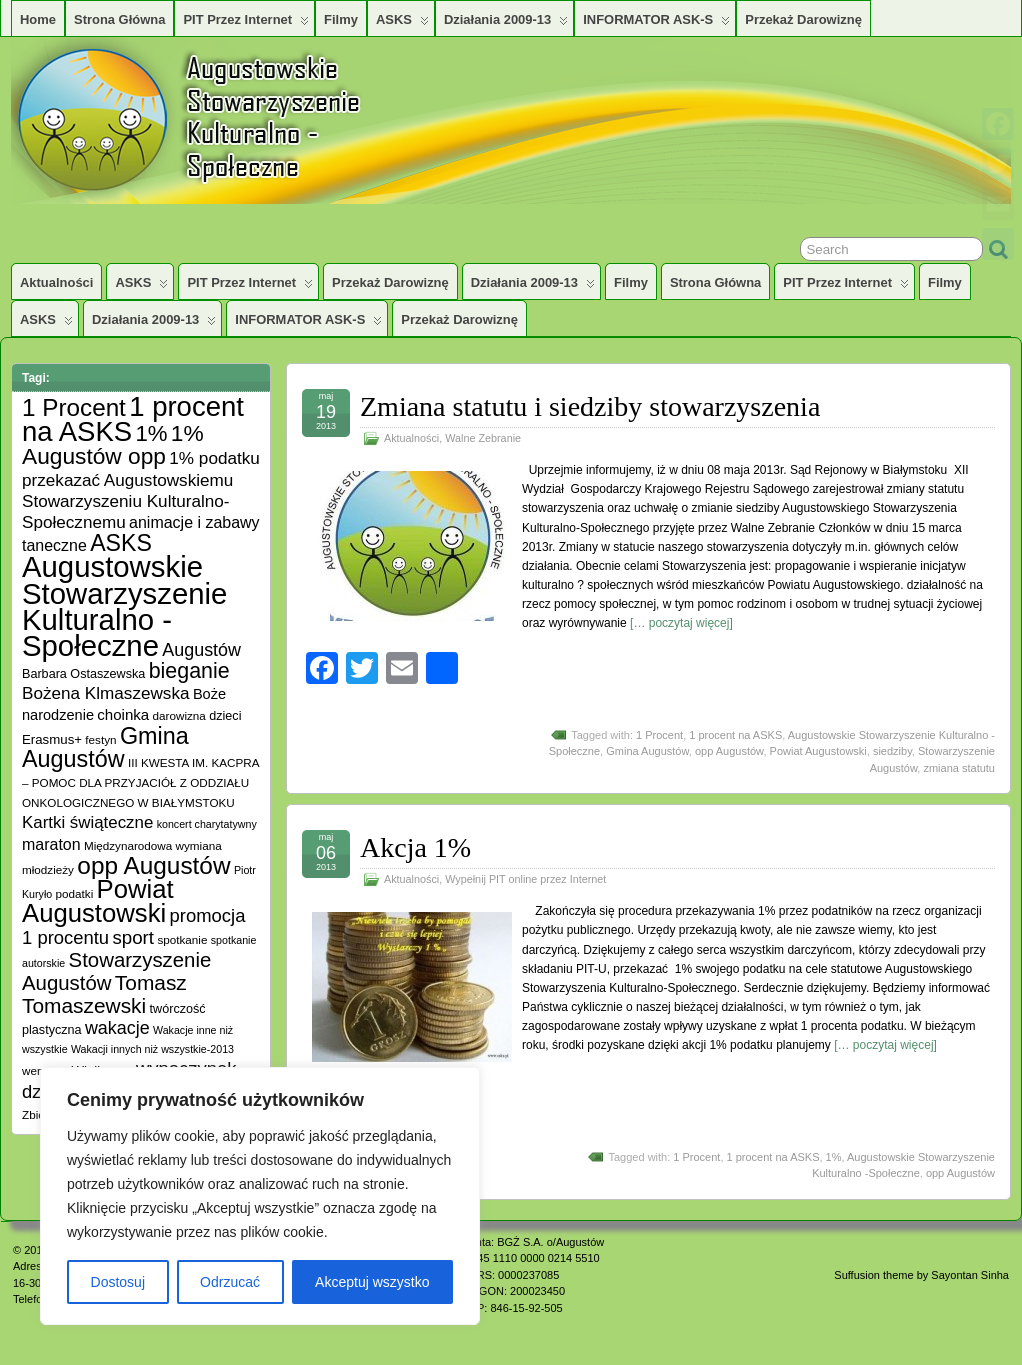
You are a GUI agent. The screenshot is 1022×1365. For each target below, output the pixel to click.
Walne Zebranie (483, 438)
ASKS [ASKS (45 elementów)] (121, 543)
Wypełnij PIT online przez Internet (525, 879)
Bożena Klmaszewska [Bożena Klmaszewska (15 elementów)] (106, 693)
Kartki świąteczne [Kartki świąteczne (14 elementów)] (87, 822)
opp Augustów (729, 751)
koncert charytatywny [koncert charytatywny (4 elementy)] (207, 824)
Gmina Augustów (647, 751)
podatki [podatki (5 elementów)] (75, 893)
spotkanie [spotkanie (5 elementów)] (182, 939)
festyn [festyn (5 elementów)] (100, 739)
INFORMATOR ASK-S (656, 24)
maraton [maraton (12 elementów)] (51, 844)
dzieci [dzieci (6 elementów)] (225, 716)
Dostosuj (118, 1282)
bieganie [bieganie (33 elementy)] (189, 671)
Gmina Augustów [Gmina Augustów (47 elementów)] (105, 747)
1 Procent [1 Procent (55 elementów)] (74, 407)
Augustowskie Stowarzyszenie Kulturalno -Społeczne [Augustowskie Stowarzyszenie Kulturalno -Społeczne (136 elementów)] (124, 606)
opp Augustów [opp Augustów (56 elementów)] (153, 865)
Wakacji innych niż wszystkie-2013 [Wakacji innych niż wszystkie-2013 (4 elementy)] (152, 1049)
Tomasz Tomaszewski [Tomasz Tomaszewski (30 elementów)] (104, 994)
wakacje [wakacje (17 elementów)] (117, 1028)
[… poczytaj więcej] (681, 623)
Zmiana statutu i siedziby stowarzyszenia (590, 406)
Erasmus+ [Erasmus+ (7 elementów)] (52, 739)
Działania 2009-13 (506, 24)
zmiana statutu (959, 768)
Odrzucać (230, 1282)
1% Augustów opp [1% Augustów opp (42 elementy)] (113, 444)
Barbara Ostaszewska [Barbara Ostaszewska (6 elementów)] (83, 674)
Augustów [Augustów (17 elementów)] (201, 650)
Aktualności (56, 282)
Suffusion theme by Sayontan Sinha (921, 1275)
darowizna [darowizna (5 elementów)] (179, 715)
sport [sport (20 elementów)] (133, 937)
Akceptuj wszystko (372, 1282)
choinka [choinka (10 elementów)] (123, 714)
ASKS (402, 24)
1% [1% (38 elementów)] (151, 433)
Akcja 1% (415, 847)
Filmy (341, 19)
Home (38, 19)
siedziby (892, 751)
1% (834, 1157)
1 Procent (659, 735)
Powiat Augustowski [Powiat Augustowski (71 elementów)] (98, 901)
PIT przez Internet (246, 24)
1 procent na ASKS (735, 735)
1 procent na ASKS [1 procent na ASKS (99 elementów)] (133, 419)
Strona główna (119, 19)
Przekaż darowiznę (803, 19)
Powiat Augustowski (818, 751)
